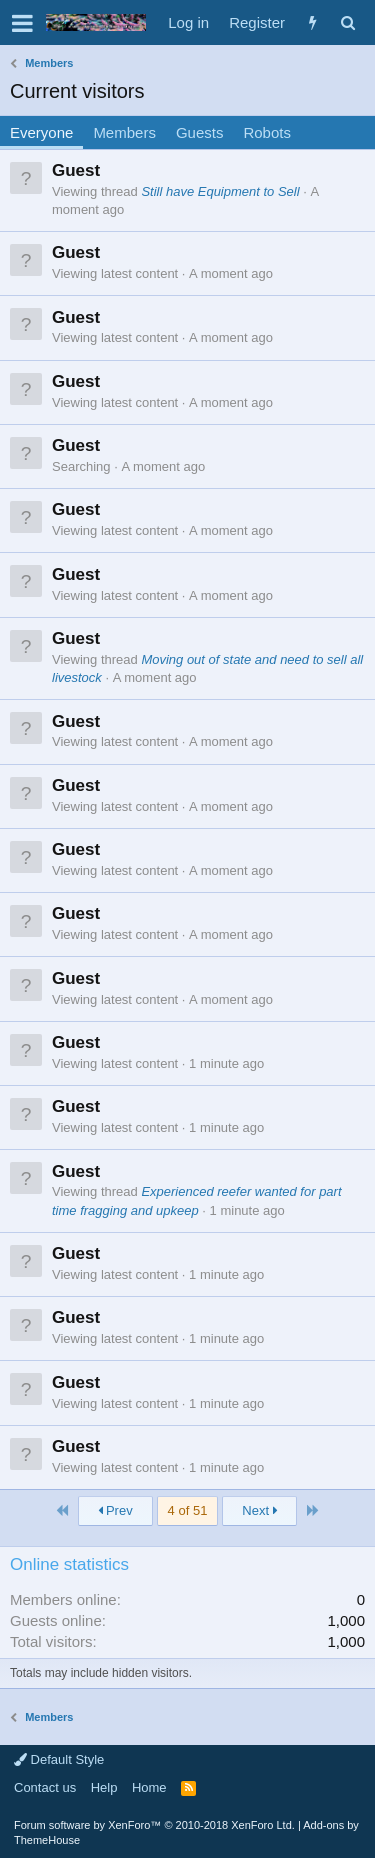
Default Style (59, 1759)
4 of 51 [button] (188, 1510)
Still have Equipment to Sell (220, 191)
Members (124, 132)
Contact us (45, 1787)
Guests (200, 132)
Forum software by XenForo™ (154, 1825)
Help (104, 1787)
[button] (22, 23)
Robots (267, 132)
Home (149, 1787)
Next (259, 1510)
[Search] (347, 22)
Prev (115, 1510)
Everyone (41, 132)
